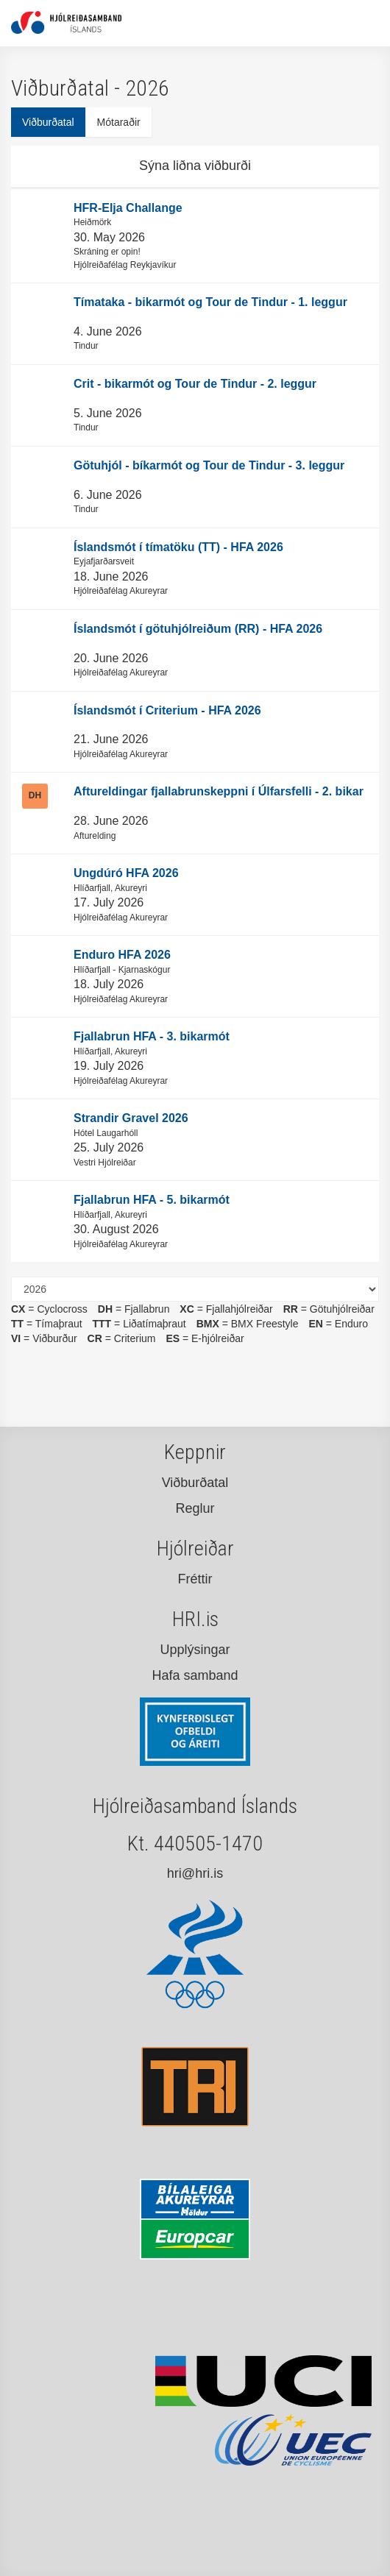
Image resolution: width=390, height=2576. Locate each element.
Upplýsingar (195, 1649)
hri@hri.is (195, 1873)
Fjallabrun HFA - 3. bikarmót (152, 1036)
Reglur (194, 1508)
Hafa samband (195, 1675)
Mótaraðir (119, 122)
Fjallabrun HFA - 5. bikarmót (152, 1199)
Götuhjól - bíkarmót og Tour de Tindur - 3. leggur (209, 465)
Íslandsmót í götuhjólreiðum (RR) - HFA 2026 (198, 628)
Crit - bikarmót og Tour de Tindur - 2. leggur (195, 383)
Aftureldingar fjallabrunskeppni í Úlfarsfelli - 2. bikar (219, 791)
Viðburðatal (48, 122)
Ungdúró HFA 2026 (126, 873)
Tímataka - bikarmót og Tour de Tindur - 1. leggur (210, 302)
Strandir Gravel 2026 (131, 1118)
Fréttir (195, 1579)
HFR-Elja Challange (128, 208)
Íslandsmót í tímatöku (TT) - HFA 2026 (178, 547)
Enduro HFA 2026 (122, 954)
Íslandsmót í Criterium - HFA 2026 (167, 710)
